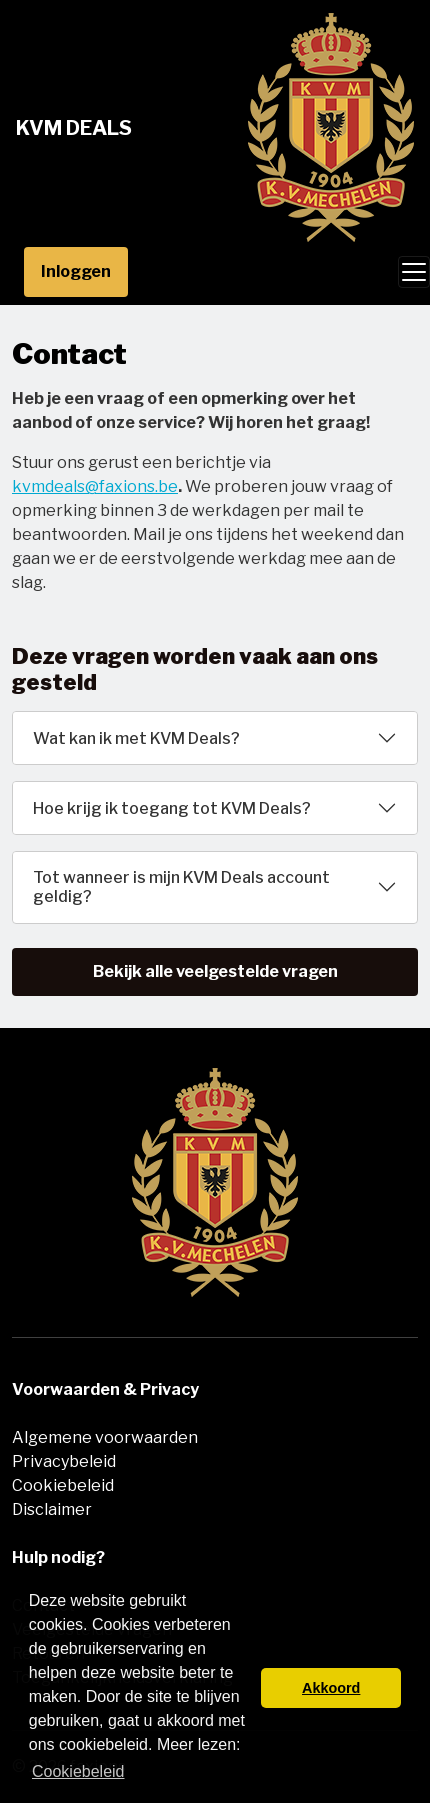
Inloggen (76, 271)
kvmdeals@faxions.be (95, 486)
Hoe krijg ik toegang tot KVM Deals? (172, 808)
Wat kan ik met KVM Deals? (136, 738)
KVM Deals (74, 128)
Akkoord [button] (331, 1688)
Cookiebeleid (63, 1485)
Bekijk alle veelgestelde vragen (215, 971)
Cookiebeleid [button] (78, 1771)
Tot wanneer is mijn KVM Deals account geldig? (181, 887)
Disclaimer (52, 1509)
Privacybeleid (64, 1461)
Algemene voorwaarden (105, 1437)
